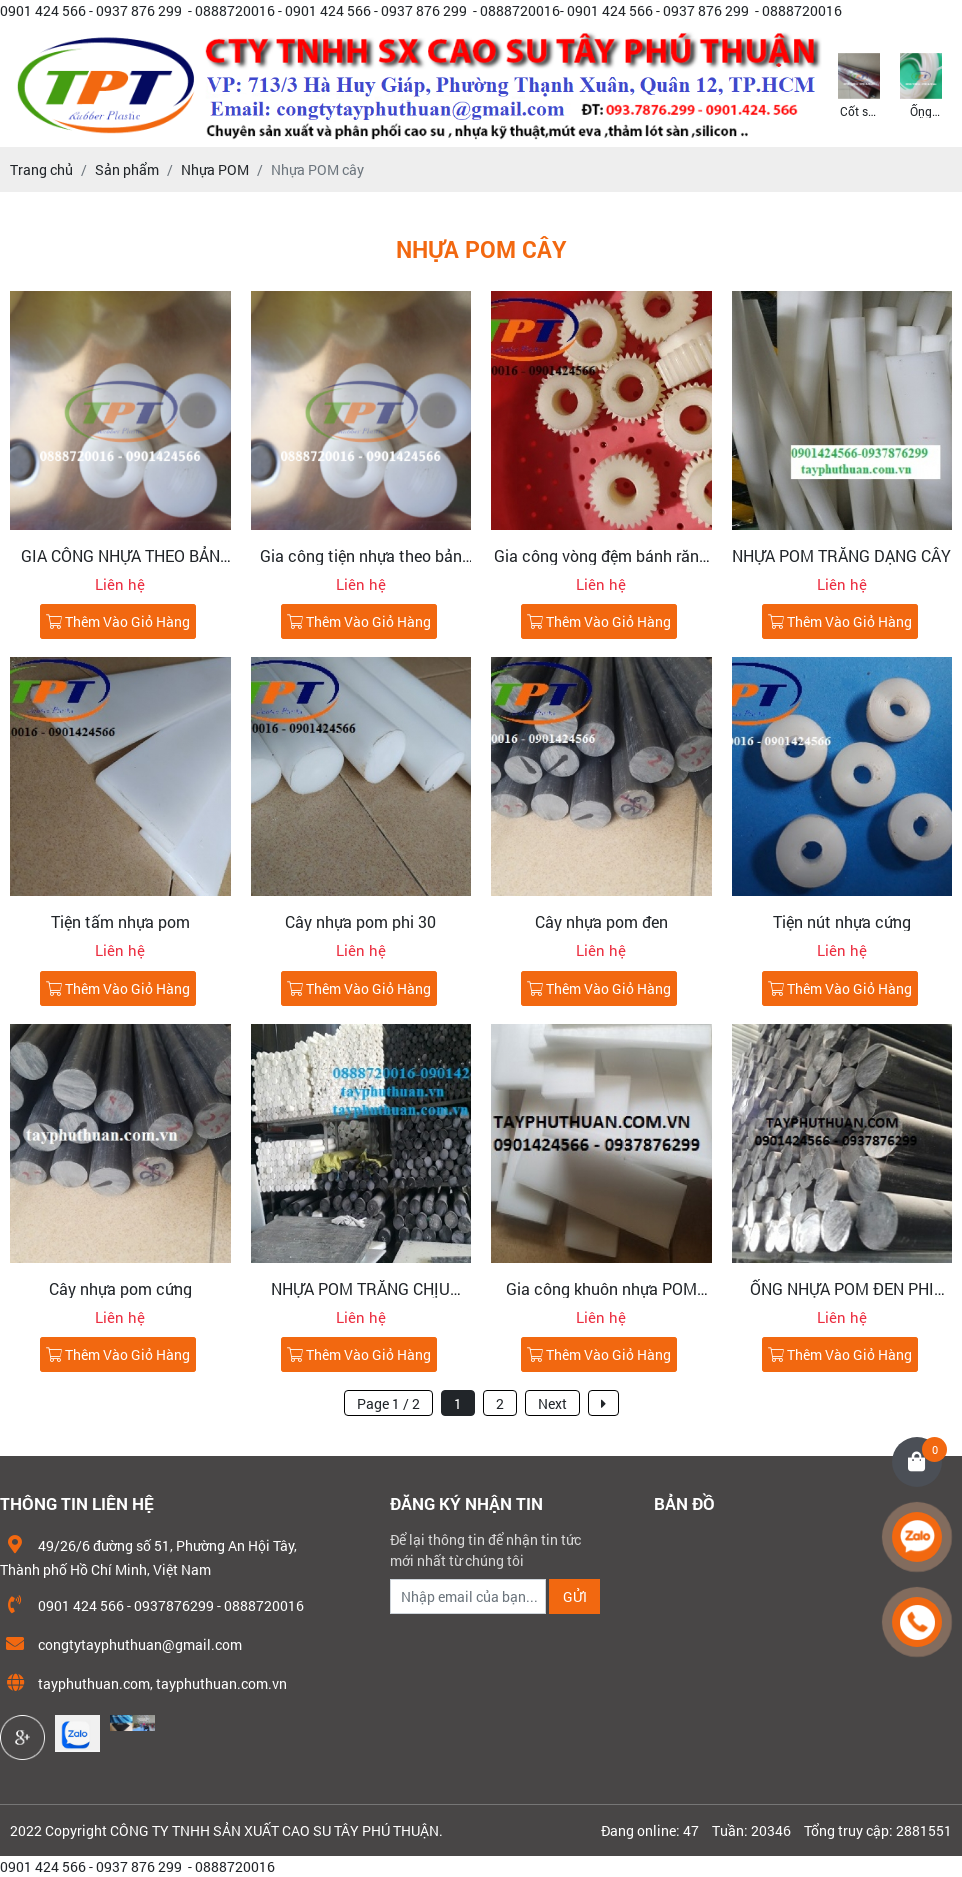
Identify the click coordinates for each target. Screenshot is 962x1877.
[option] (859, 84)
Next (552, 1403)
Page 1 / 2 (388, 1403)
